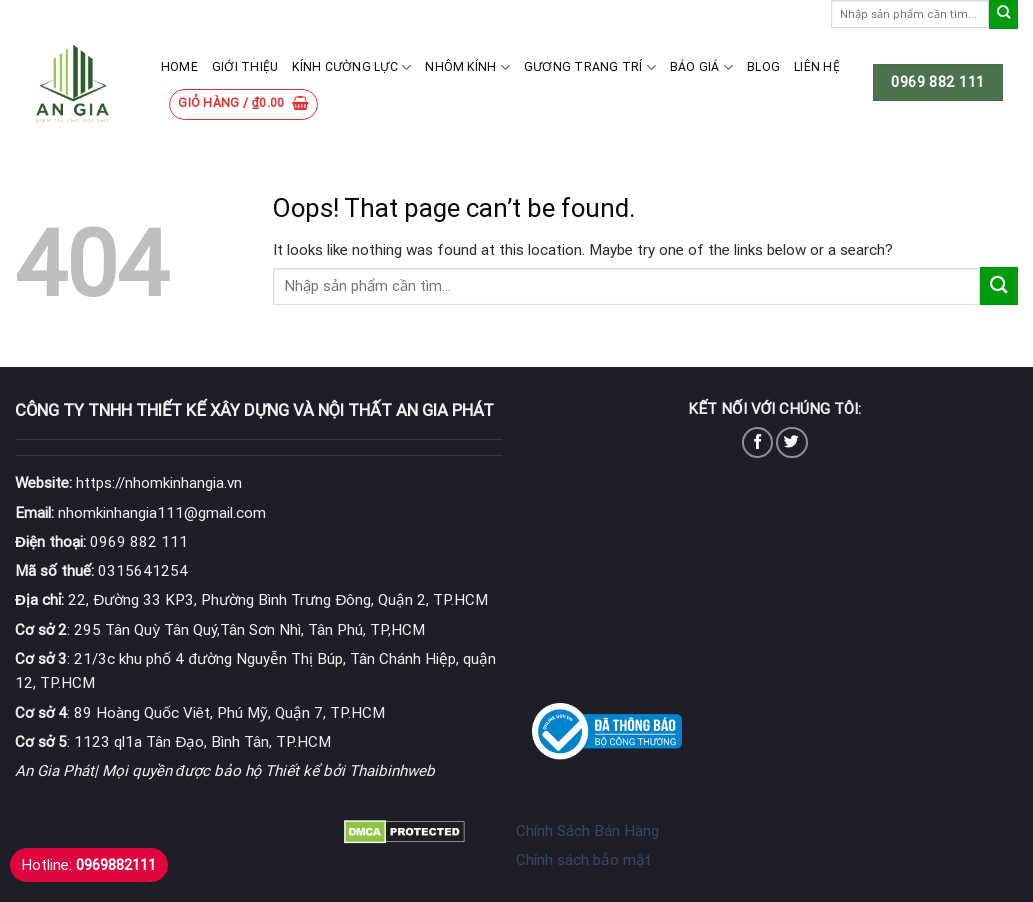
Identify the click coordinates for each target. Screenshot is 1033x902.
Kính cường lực (351, 67)
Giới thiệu (245, 67)
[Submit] (1003, 14)
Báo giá (701, 67)
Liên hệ (817, 67)
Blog (763, 67)
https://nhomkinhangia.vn (128, 483)
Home (179, 67)
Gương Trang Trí (590, 67)
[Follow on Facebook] (757, 442)
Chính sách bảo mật (583, 860)
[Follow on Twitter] (791, 442)
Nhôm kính (467, 67)
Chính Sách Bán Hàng (587, 831)
